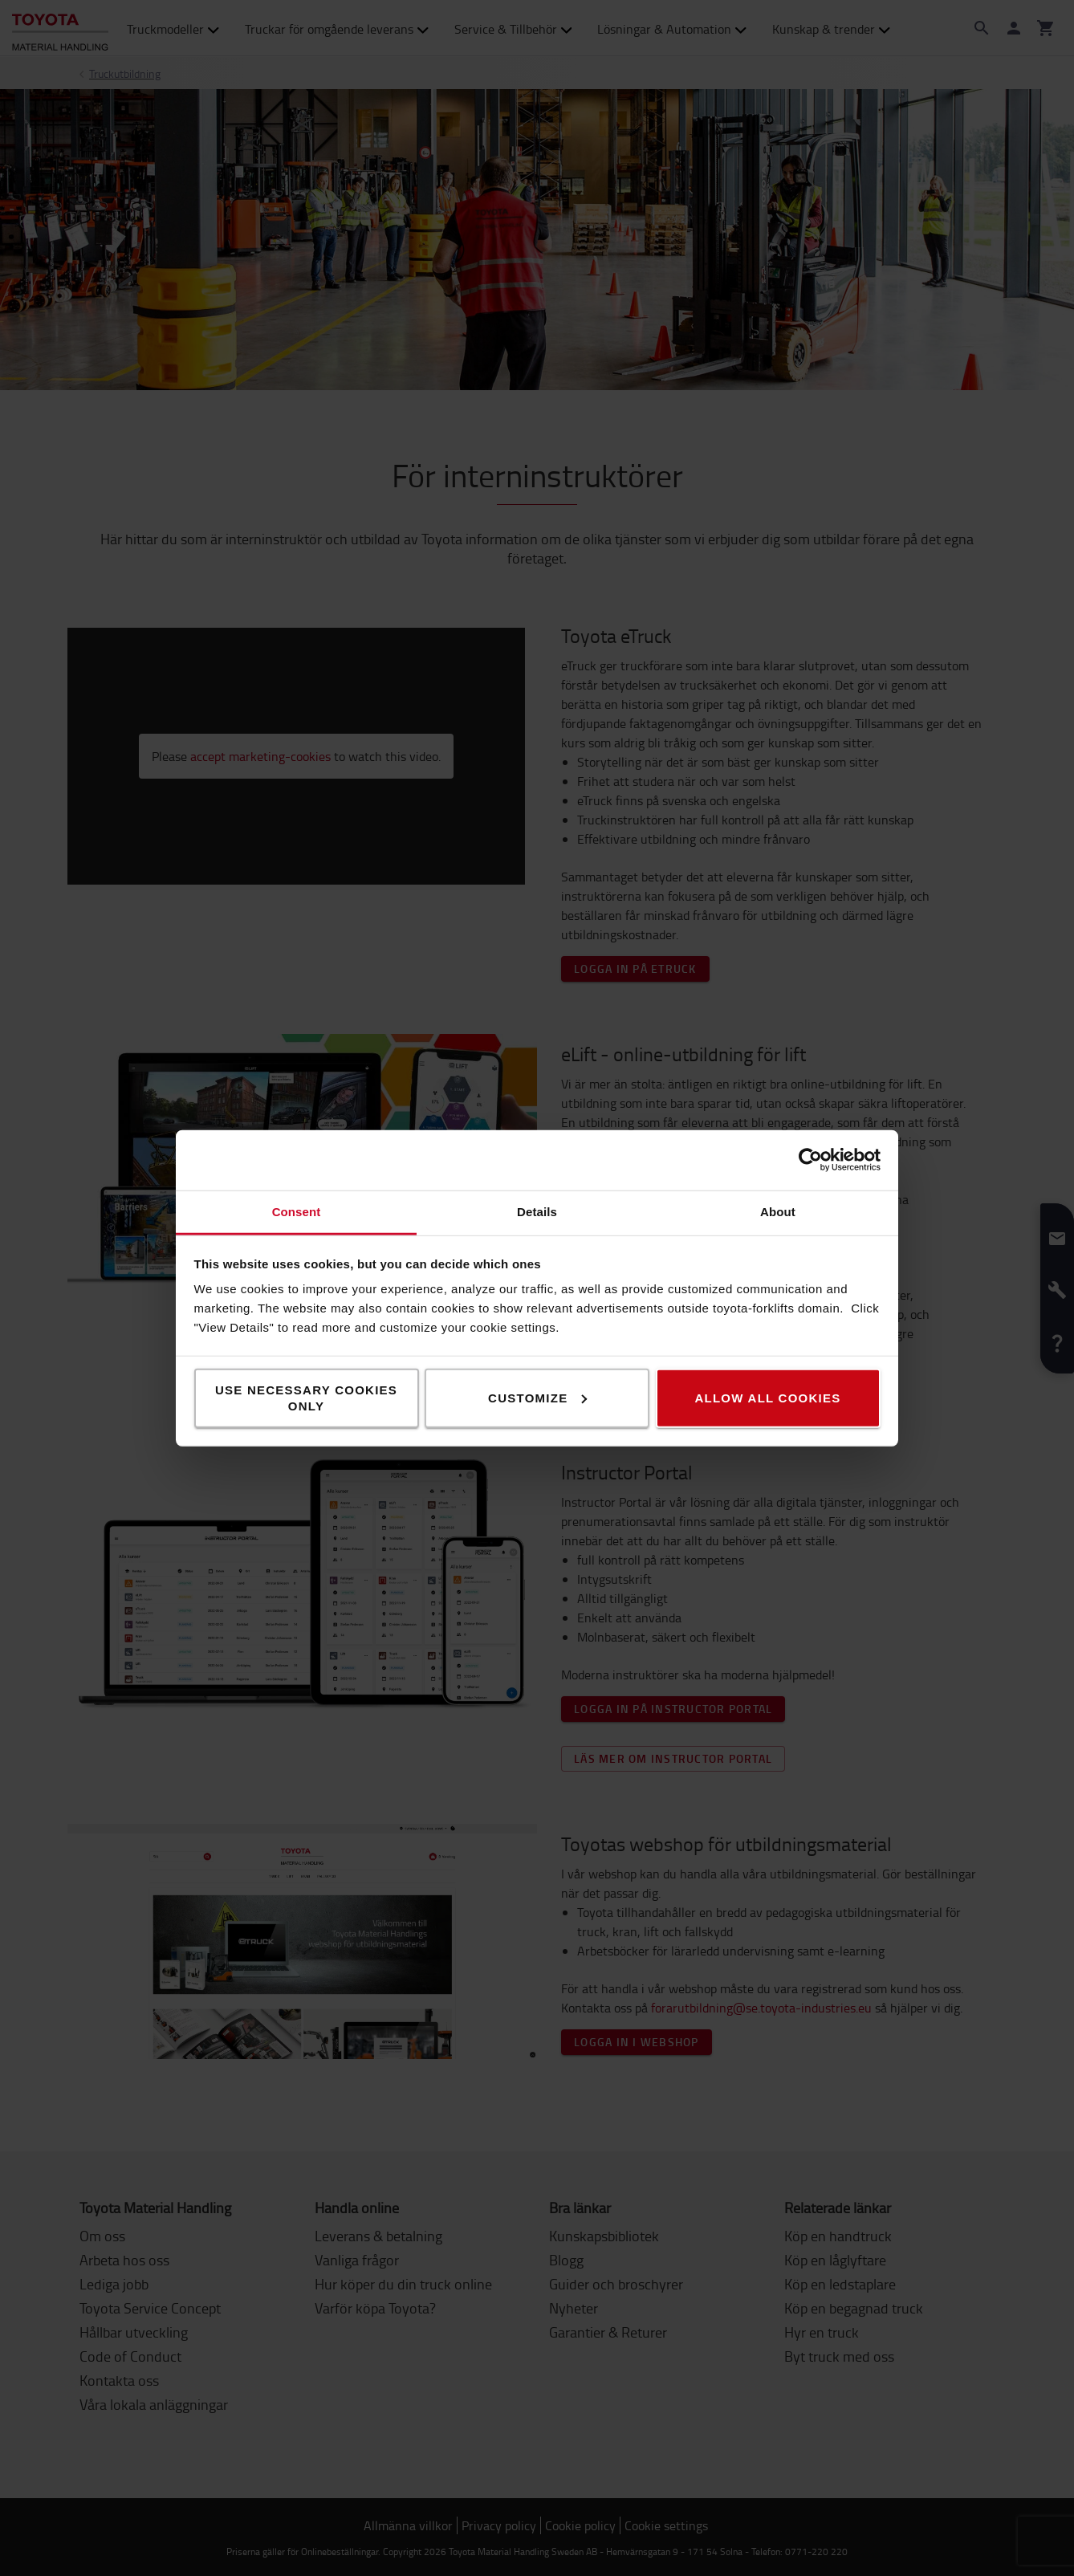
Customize (537, 1397)
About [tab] (777, 1211)
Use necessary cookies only (306, 1397)
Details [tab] (537, 1211)
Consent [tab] (296, 1211)
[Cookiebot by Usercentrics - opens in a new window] (810, 1160)
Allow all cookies (767, 1397)
